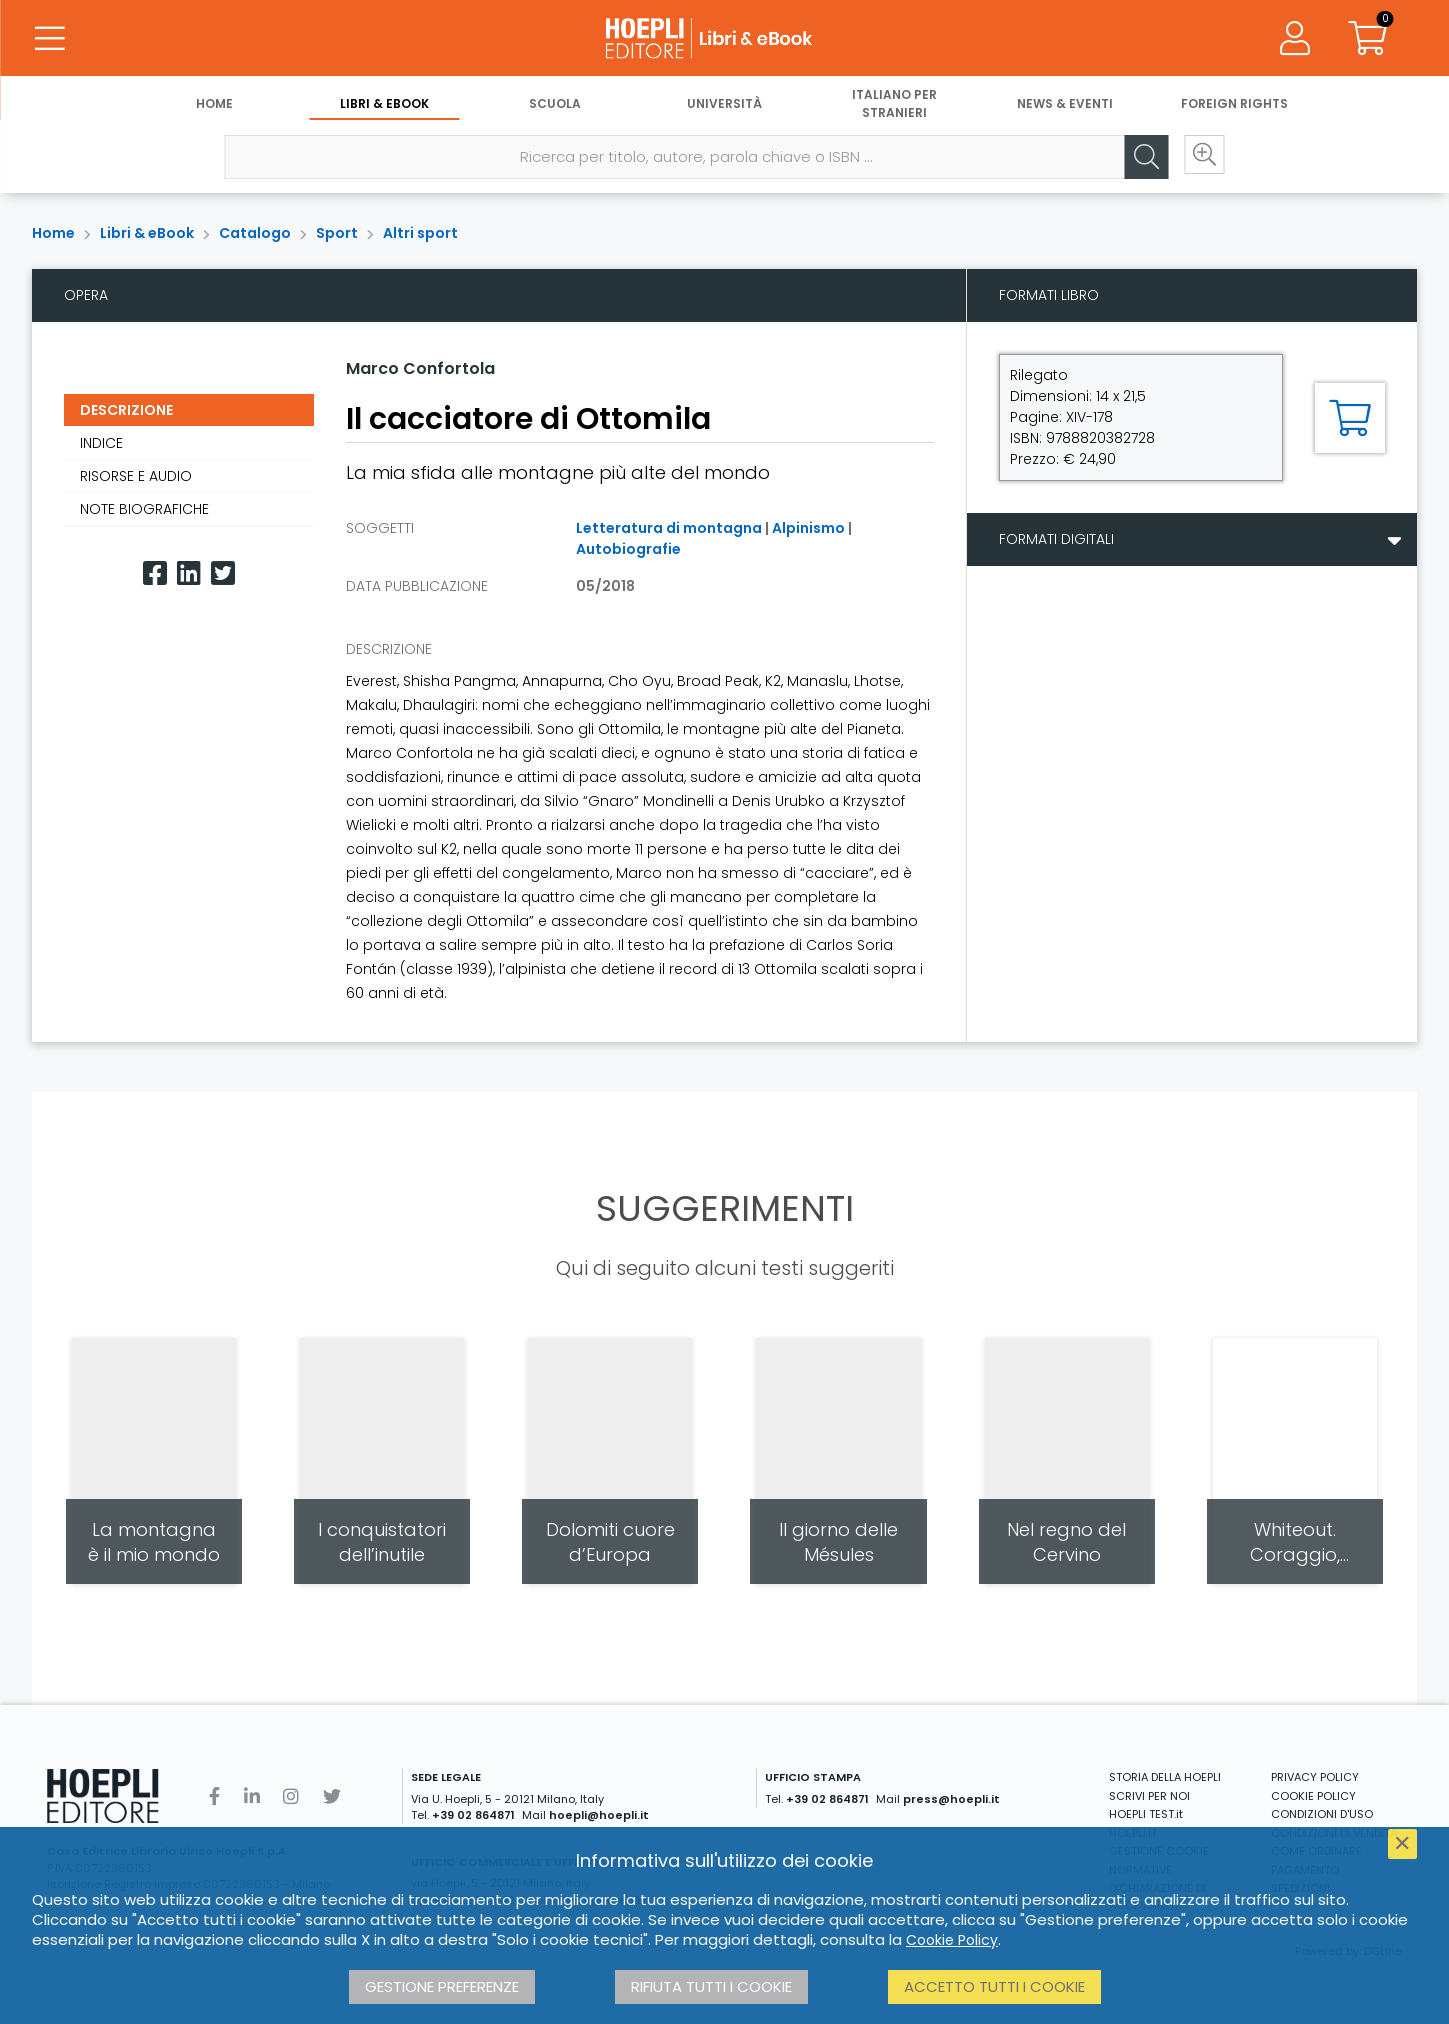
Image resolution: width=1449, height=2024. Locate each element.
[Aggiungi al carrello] (1350, 418)
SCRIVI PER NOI (1149, 1796)
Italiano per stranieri (894, 107)
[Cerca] (1138, 161)
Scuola (555, 107)
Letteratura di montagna (669, 528)
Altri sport (420, 233)
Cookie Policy (952, 1940)
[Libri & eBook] (725, 40)
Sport (337, 233)
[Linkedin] (189, 573)
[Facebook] (155, 573)
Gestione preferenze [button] (442, 1986)
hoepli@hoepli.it (599, 1815)
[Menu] (50, 40)
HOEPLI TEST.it (1146, 1814)
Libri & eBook (384, 107)
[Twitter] (223, 573)
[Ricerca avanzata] (1198, 161)
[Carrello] (1367, 40)
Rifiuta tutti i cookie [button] (711, 1986)
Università (724, 107)
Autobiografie (628, 549)
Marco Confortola (420, 368)
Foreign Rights (1234, 107)
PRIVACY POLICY (1315, 1777)
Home (214, 107)
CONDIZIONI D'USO (1322, 1814)
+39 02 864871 (473, 1815)
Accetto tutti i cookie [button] (994, 1986)
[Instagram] (291, 1796)
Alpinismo (808, 528)
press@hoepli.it (951, 1799)
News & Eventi (1065, 107)
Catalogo (255, 233)
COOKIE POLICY (1313, 1796)
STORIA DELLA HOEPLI (1165, 1777)
